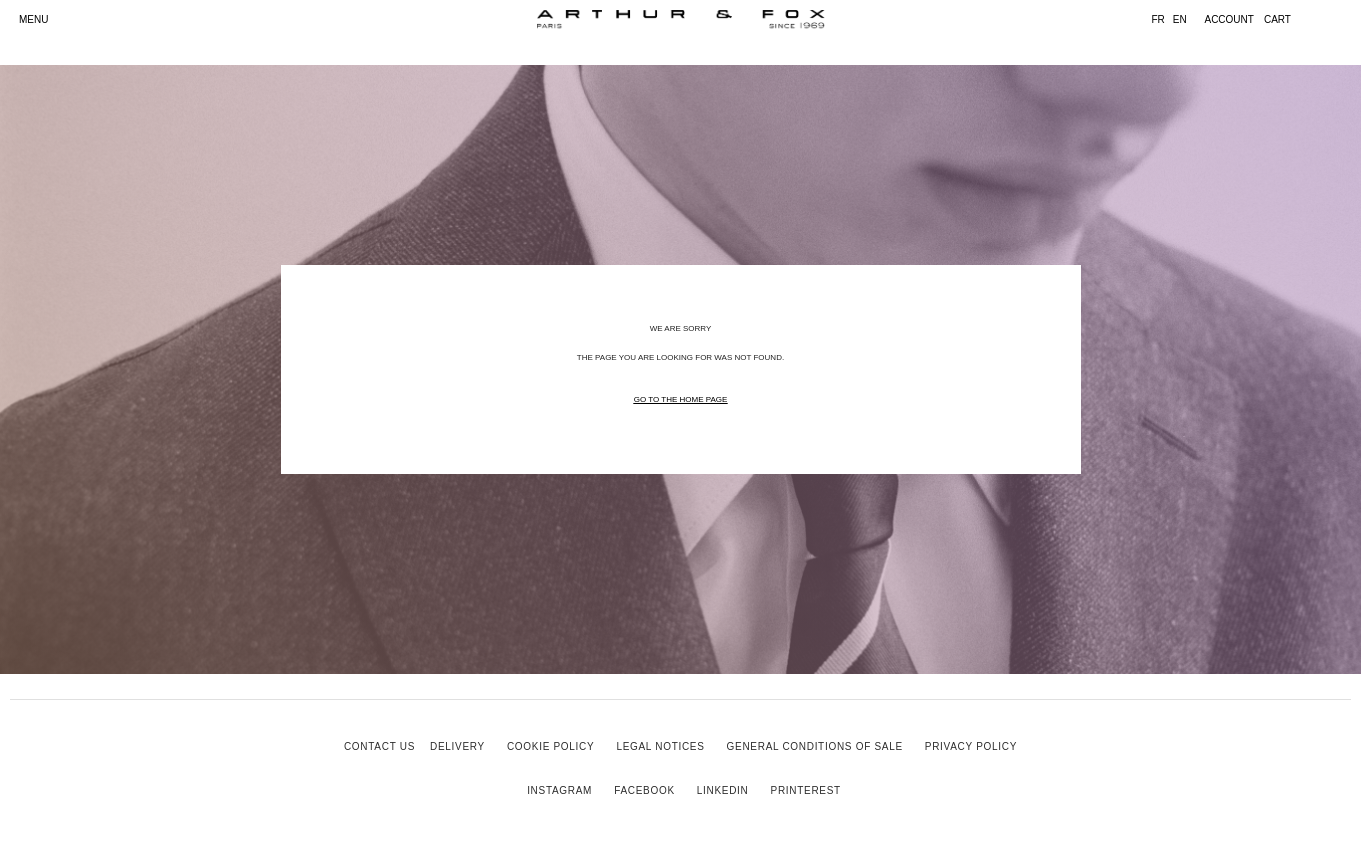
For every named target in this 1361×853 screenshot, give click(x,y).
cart (1277, 19)
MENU (33, 19)
